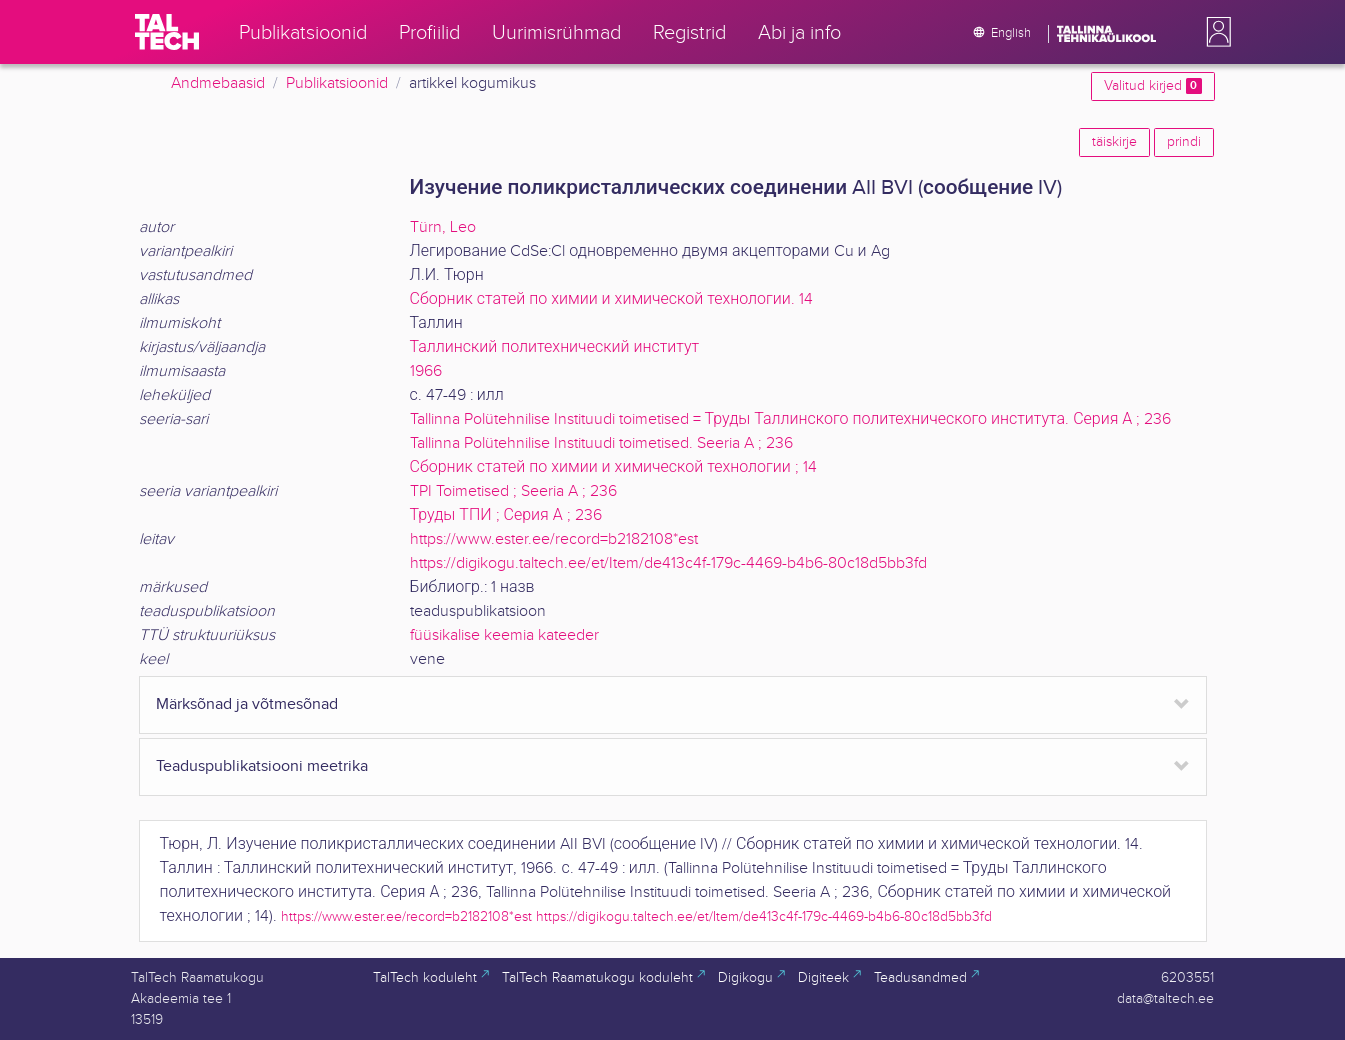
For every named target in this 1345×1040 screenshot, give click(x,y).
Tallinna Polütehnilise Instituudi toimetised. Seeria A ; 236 (601, 443)
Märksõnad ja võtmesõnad (247, 704)
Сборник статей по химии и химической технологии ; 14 (613, 467)
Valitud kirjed (1152, 86)
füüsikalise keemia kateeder (504, 635)
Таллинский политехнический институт (555, 347)
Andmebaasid (218, 83)
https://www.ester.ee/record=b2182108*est (554, 539)
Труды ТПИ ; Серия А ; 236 (506, 515)
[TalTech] (167, 32)
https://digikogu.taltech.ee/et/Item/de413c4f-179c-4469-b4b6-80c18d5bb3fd (668, 563)
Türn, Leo (443, 227)
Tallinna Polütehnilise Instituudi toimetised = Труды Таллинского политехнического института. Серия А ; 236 (791, 419)
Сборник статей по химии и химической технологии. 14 (611, 299)
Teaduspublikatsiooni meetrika (262, 766)
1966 (426, 371)
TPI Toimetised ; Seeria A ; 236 (513, 491)
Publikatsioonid (337, 83)
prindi (1184, 142)
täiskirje (1114, 142)
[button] (1215, 32)
